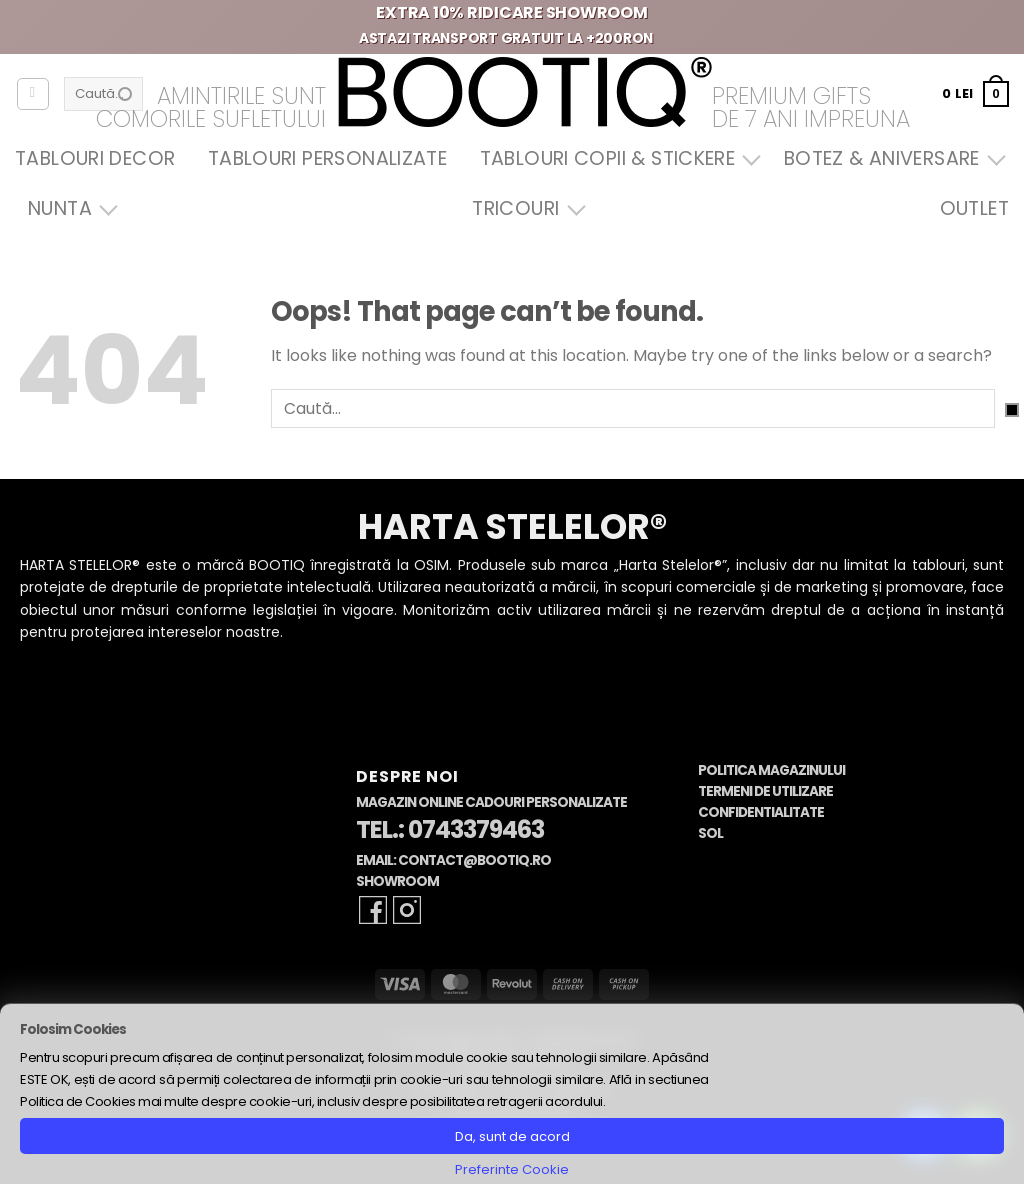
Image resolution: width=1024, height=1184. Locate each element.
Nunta (68, 208)
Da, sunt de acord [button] (512, 1136)
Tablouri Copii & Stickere (616, 158)
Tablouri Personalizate (327, 158)
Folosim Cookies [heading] (73, 1029)
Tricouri (523, 208)
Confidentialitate (761, 812)
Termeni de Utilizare (765, 791)
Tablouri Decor (95, 158)
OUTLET (974, 208)
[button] (975, 93)
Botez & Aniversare (890, 158)
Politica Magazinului (771, 770)
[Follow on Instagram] (407, 910)
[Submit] (1012, 410)
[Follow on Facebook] (373, 910)
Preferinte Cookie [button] (512, 1169)
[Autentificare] (33, 94)
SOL (710, 833)
